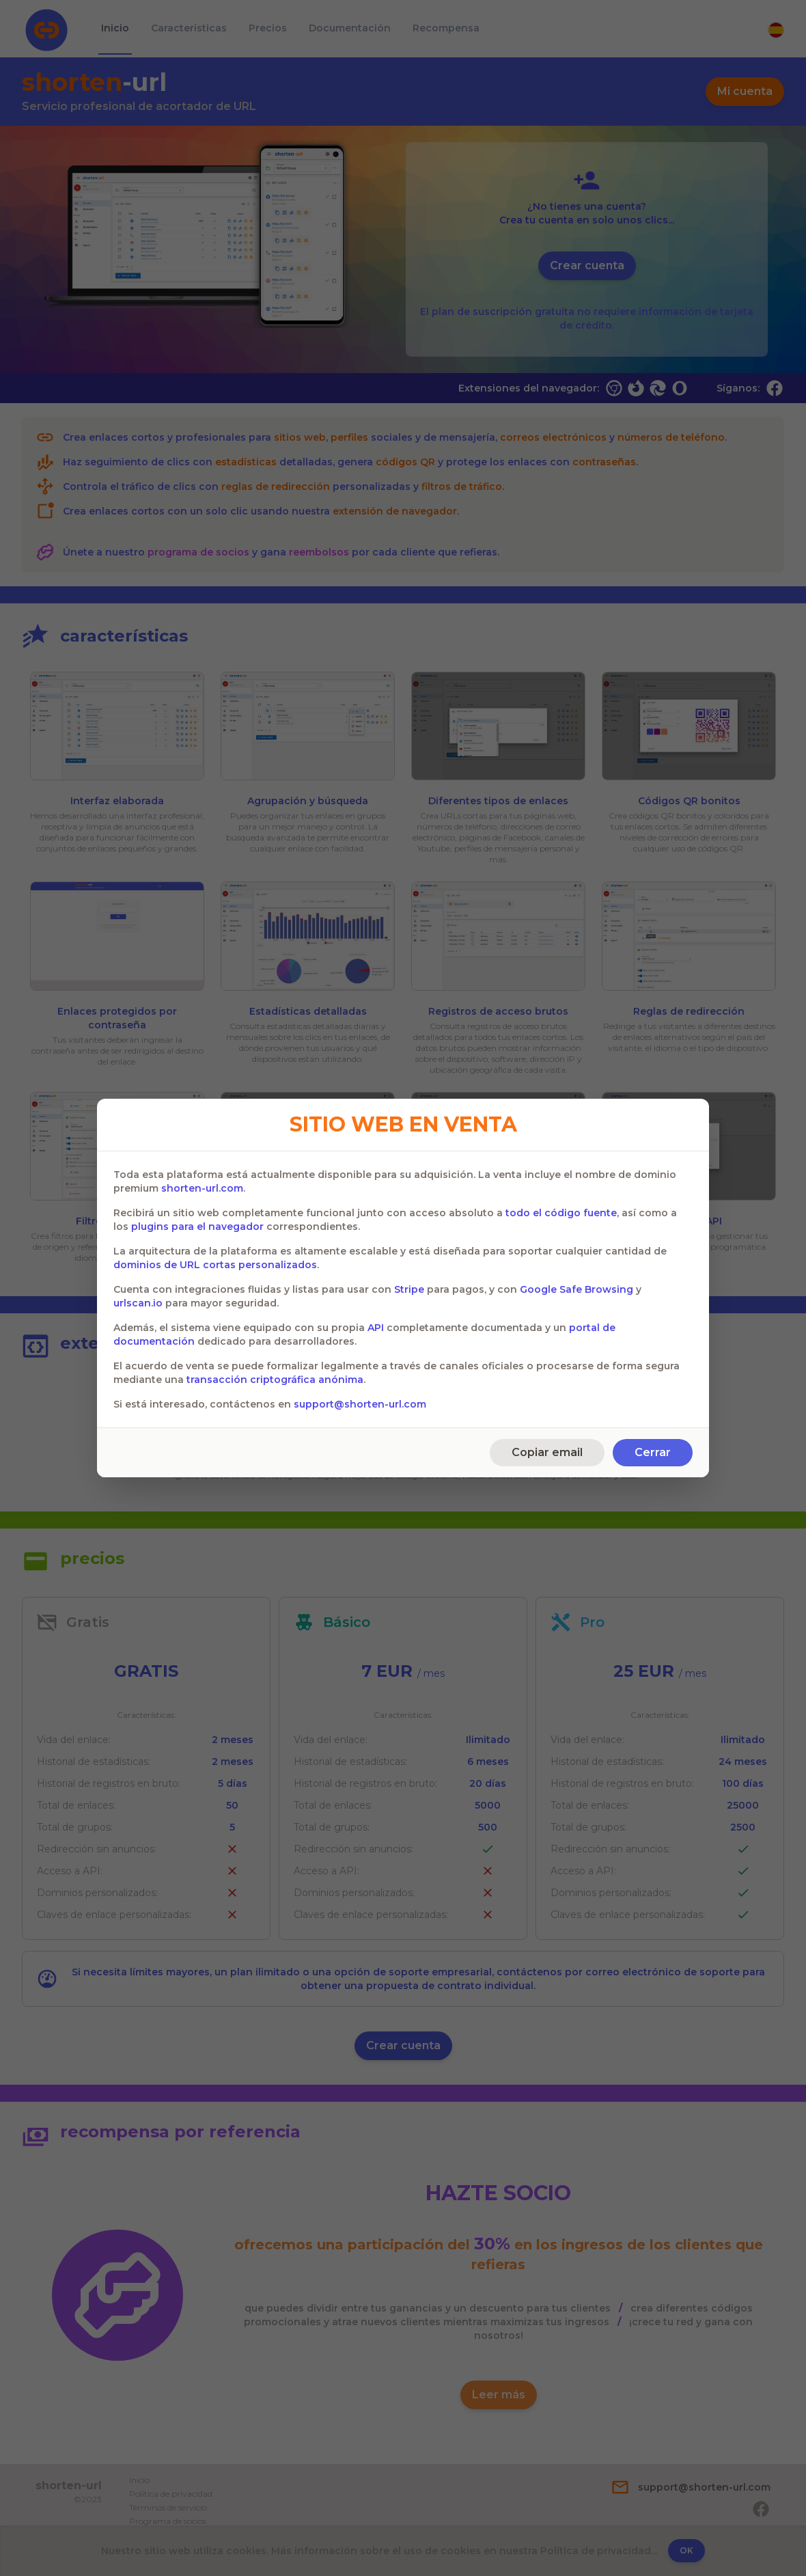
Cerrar (653, 1452)
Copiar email (547, 1452)
